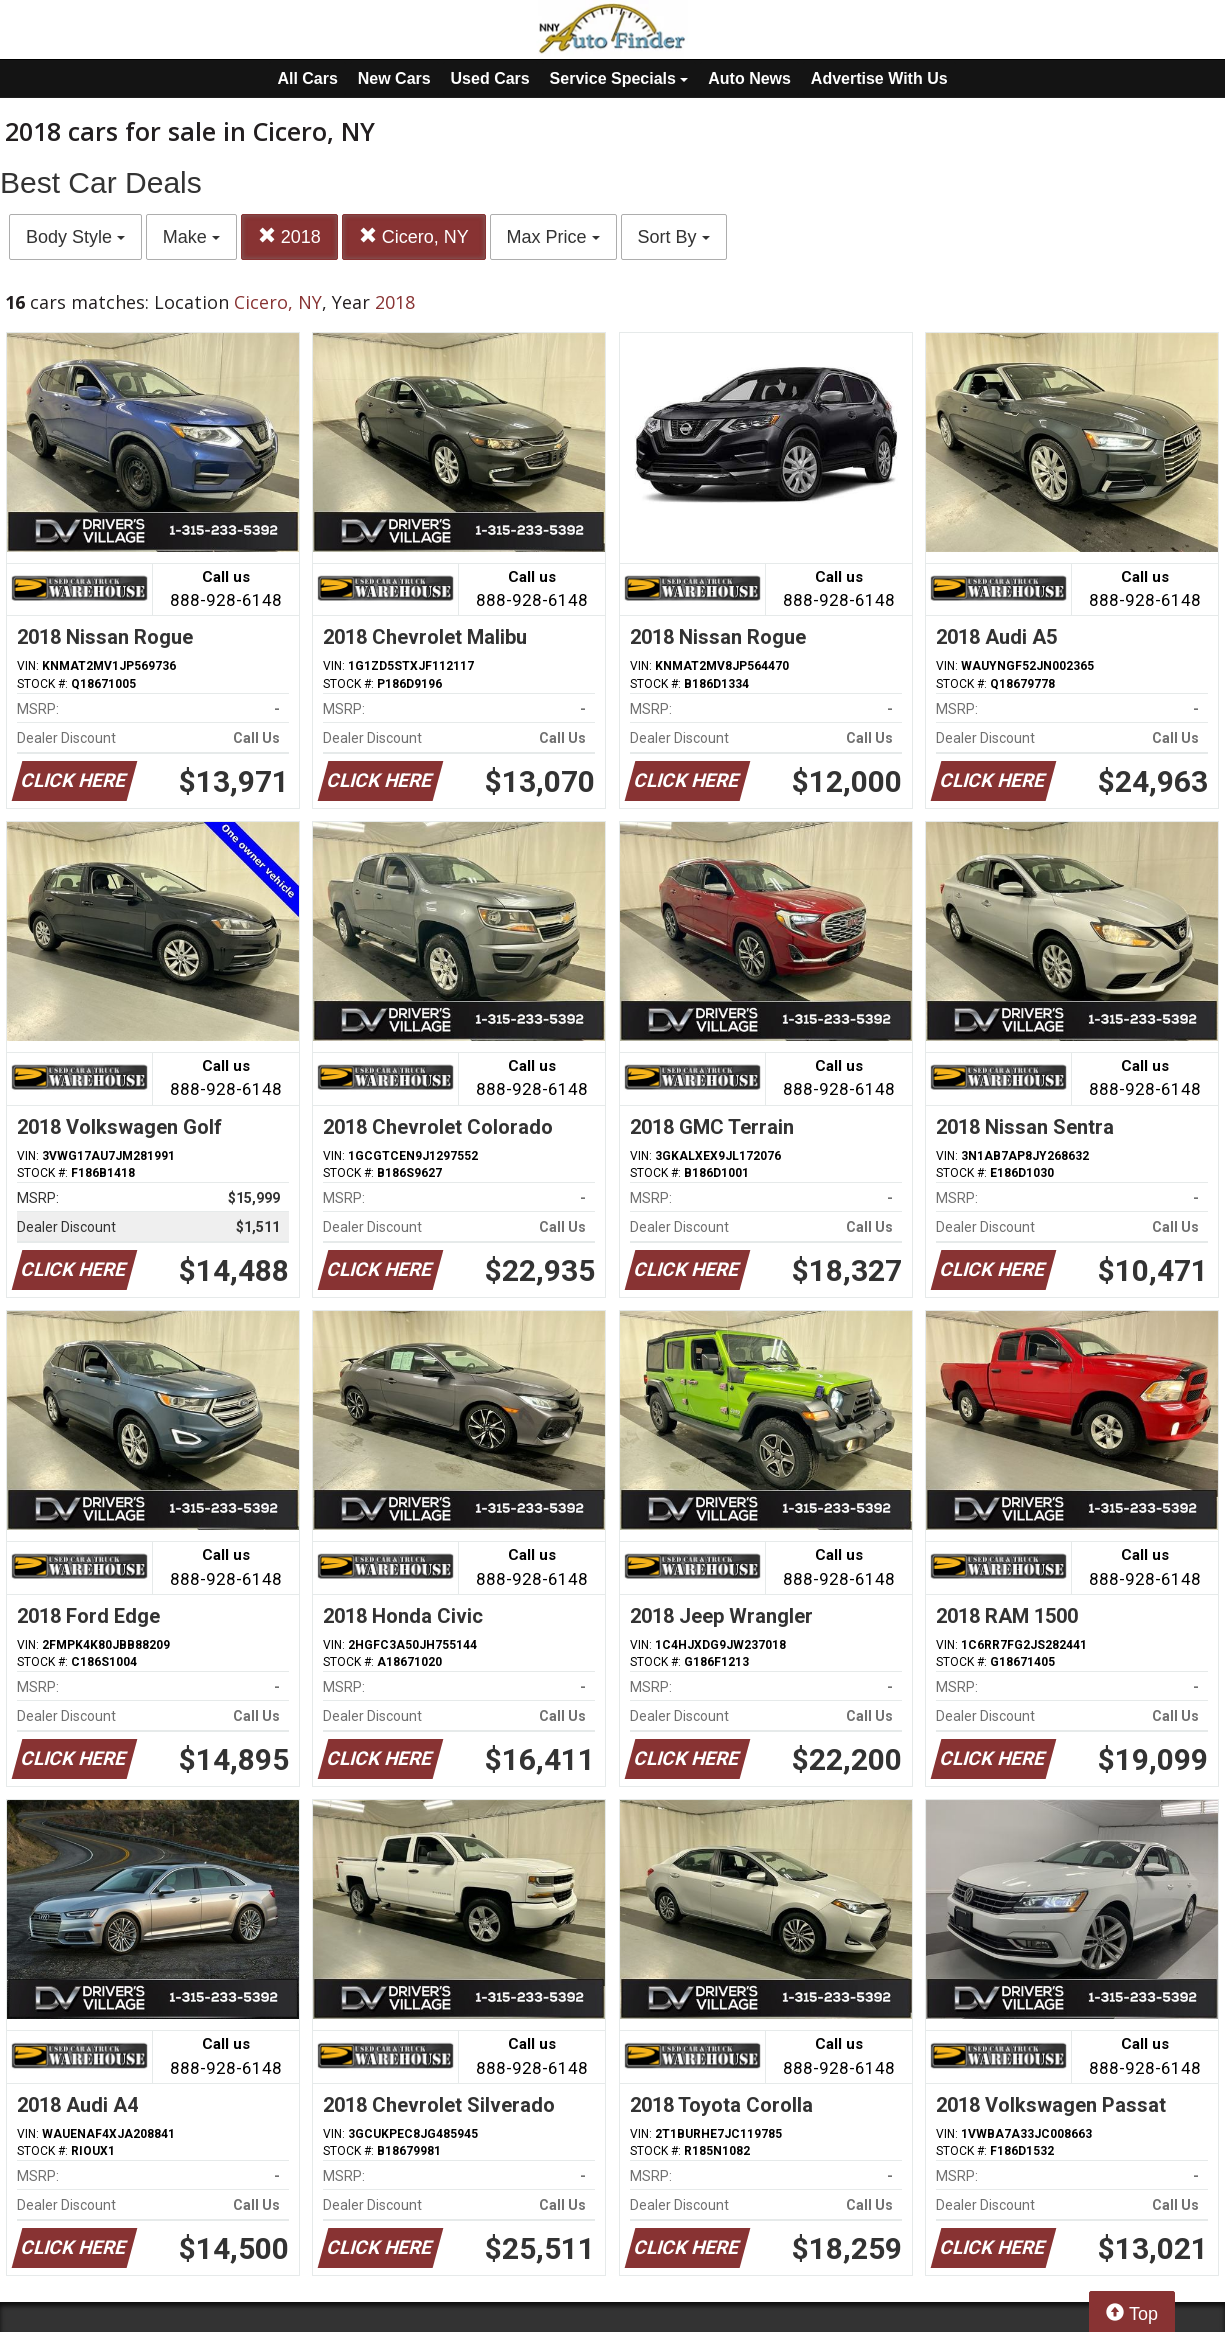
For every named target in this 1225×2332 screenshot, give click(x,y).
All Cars (307, 78)
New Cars (394, 78)
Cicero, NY (414, 236)
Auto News (749, 78)
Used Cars (490, 78)
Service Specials (619, 78)
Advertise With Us (879, 78)
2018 (289, 236)
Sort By (674, 237)
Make (191, 237)
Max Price (553, 237)
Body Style (75, 237)
